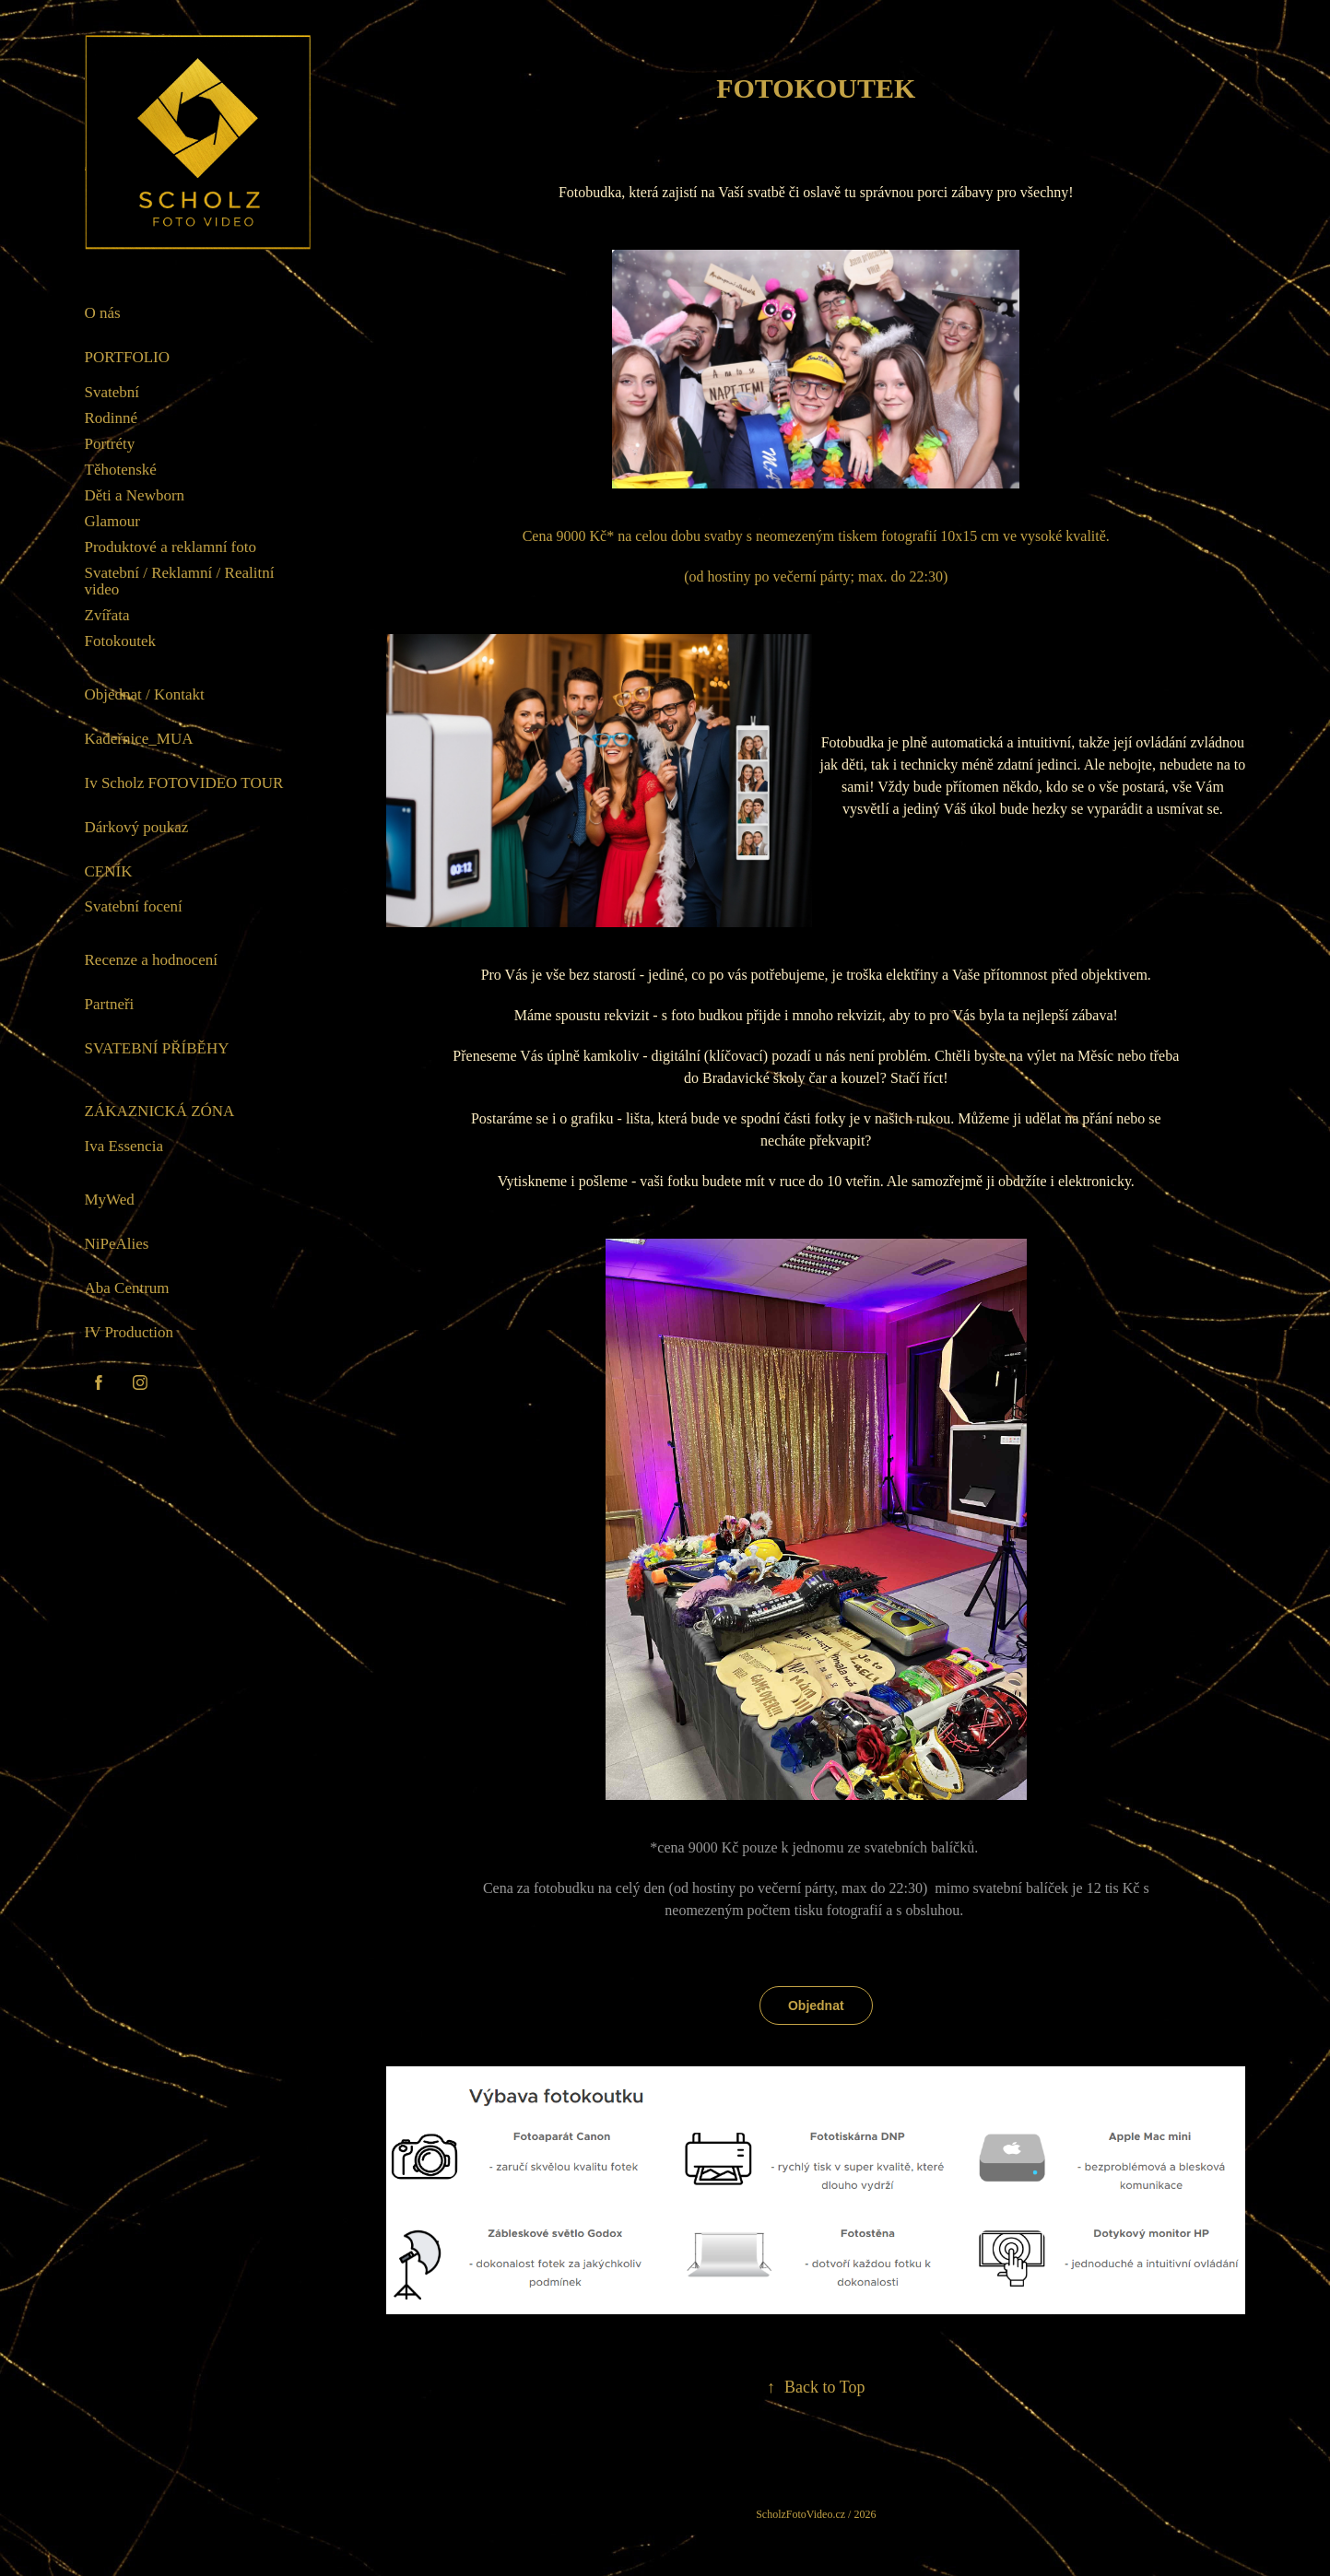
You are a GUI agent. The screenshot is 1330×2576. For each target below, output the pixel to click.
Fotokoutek (120, 641)
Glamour (112, 521)
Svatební (112, 392)
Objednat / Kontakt (145, 694)
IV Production (129, 1332)
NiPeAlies (117, 1244)
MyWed (110, 1199)
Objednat (816, 2005)
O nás (103, 313)
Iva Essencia (124, 1146)
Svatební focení (133, 906)
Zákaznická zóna (160, 1111)
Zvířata (107, 615)
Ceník (109, 871)
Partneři (110, 1004)
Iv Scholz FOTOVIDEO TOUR (184, 783)
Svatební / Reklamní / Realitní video (180, 581)
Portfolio (128, 357)
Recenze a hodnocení (151, 960)
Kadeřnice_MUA (139, 738)
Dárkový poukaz (137, 827)
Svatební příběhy (157, 1048)
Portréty (110, 444)
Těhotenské (121, 469)
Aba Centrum (127, 1288)
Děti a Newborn (135, 495)
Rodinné (111, 418)
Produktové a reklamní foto (171, 547)
